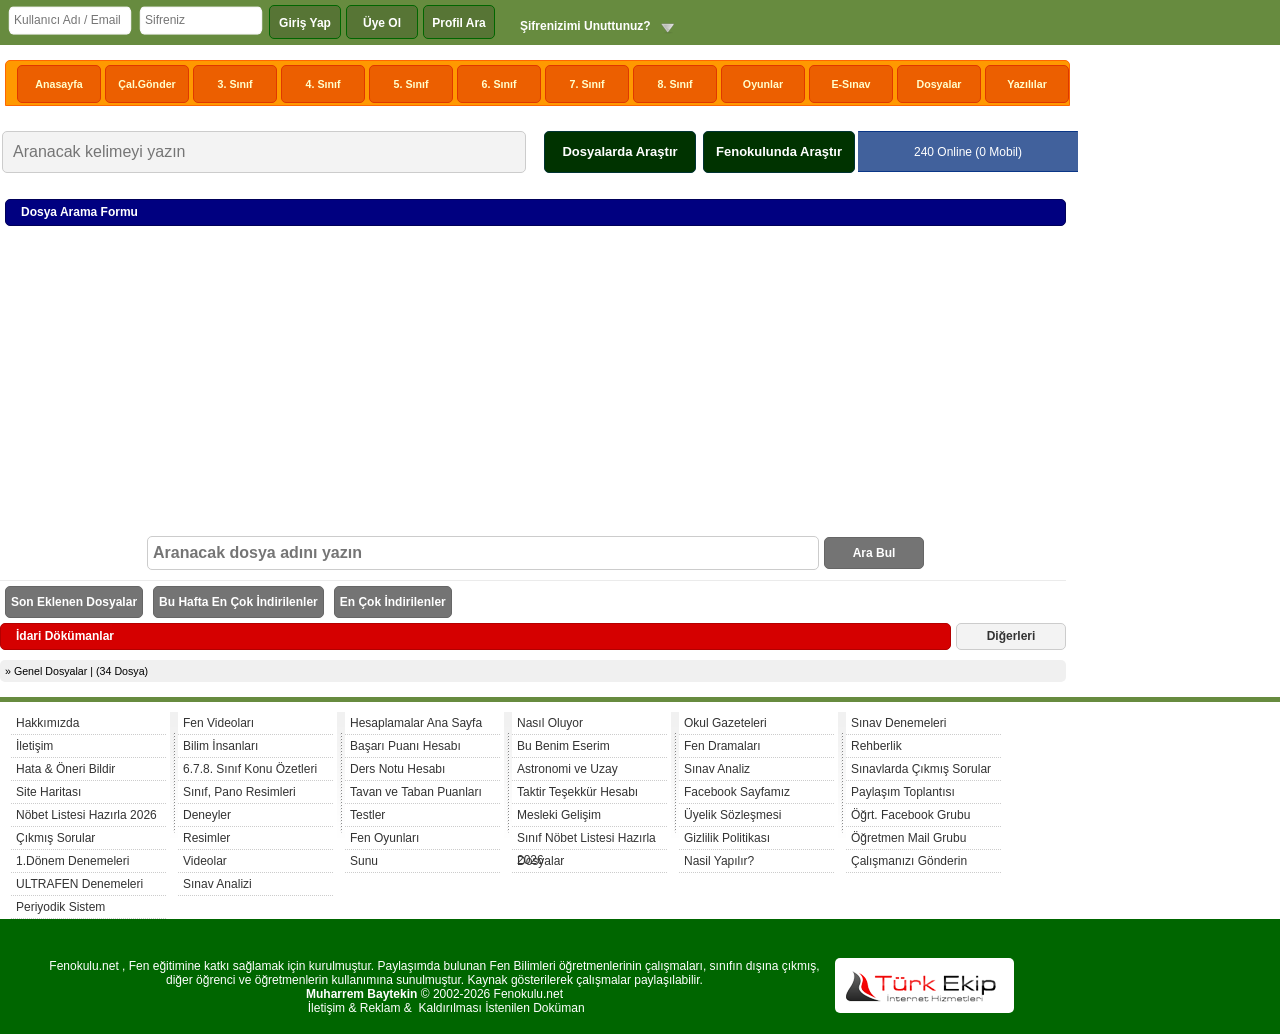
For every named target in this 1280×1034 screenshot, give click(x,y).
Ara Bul (874, 553)
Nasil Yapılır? (719, 861)
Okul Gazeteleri (725, 723)
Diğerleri (1011, 636)
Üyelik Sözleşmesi (732, 815)
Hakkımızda (47, 723)
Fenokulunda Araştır (779, 151)
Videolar (205, 861)
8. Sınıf (675, 84)
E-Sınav (850, 84)
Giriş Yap (305, 23)
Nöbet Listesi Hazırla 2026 (86, 815)
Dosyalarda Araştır (619, 151)
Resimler (206, 838)
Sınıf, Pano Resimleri (239, 792)
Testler (367, 815)
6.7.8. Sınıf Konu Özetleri (250, 769)
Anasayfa (58, 84)
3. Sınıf (235, 84)
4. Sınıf (323, 84)
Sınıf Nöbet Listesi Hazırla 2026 (586, 840)
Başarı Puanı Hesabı (405, 746)
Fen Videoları (218, 723)
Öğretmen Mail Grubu (908, 838)
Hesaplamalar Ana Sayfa (416, 723)
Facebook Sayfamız (737, 792)
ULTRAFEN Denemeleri (79, 884)
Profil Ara (459, 23)
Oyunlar (763, 84)
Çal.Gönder (146, 84)
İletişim (34, 746)
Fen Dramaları (722, 746)
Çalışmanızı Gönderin (909, 861)
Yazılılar (1027, 84)
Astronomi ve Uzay (567, 769)
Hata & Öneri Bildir (65, 769)
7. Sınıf (587, 84)
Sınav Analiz (717, 769)
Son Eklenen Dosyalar (74, 602)
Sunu (364, 861)
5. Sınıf (411, 84)
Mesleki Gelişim (559, 815)
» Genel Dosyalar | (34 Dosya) (76, 671)
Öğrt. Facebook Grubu (910, 815)
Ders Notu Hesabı (397, 769)
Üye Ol (382, 23)
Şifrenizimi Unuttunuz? (585, 26)
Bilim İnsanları (220, 746)
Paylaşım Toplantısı (903, 792)
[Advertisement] (535, 386)
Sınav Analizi (217, 884)
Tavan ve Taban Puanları (416, 792)
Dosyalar (938, 84)
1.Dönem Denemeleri (72, 861)
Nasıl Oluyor (550, 723)
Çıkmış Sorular (55, 838)
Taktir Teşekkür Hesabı (577, 792)
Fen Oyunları (384, 838)
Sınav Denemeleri (898, 723)
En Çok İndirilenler (393, 602)
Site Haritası (48, 792)
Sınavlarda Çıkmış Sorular (921, 769)
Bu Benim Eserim (563, 746)
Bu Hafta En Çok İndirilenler (238, 602)
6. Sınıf (499, 84)
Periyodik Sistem (60, 907)
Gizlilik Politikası (727, 838)
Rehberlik (876, 746)
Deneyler (207, 815)
